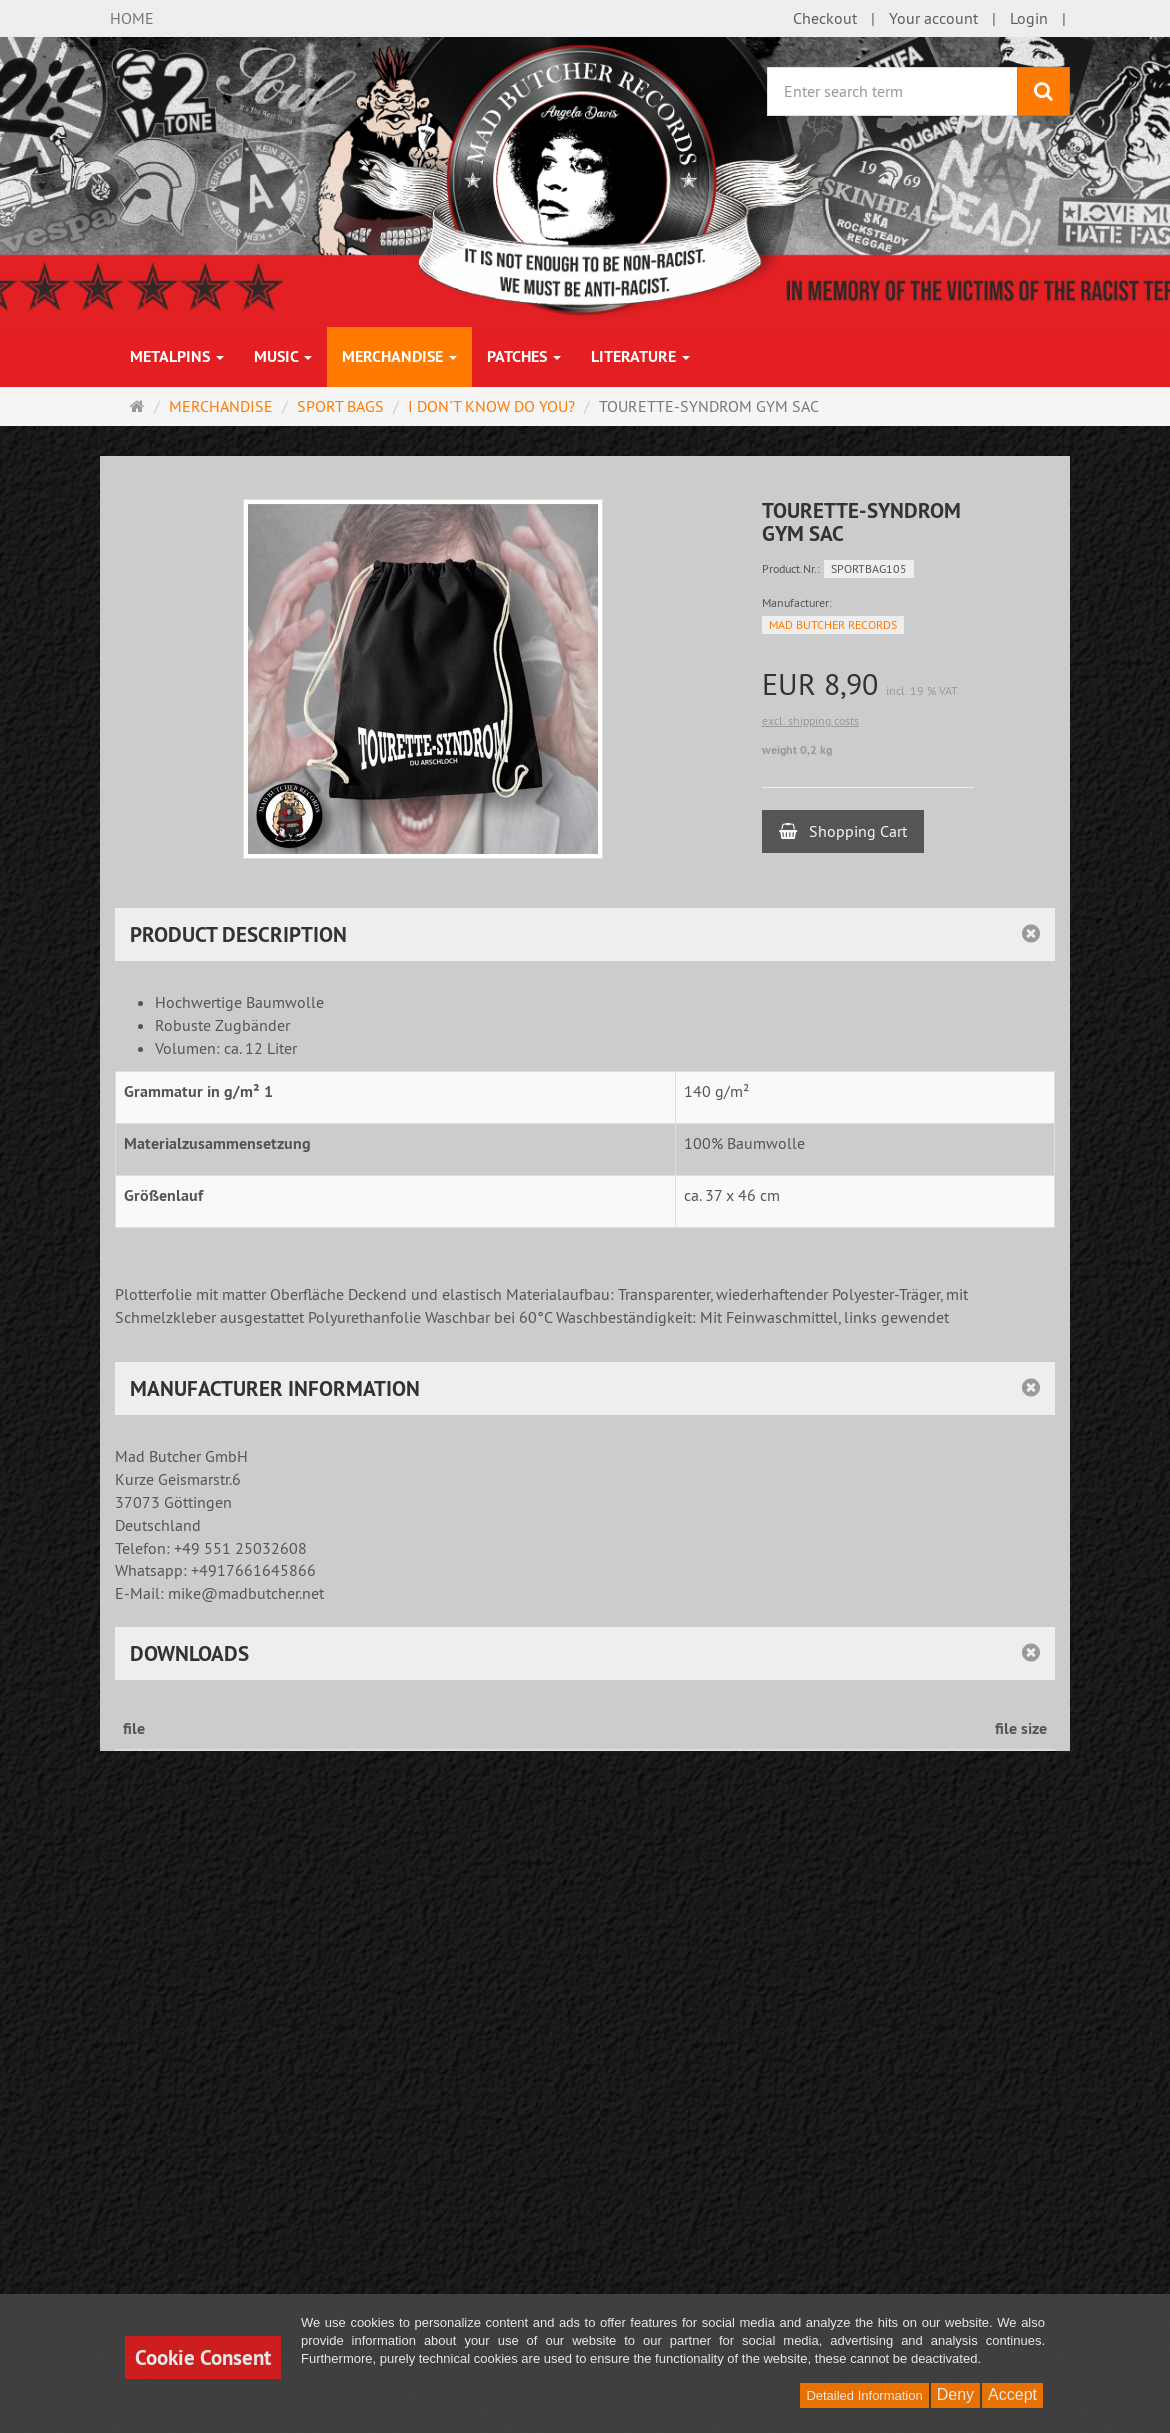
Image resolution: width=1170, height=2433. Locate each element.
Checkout (825, 18)
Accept (1012, 2394)
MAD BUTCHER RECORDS (833, 624)
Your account (933, 18)
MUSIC (283, 356)
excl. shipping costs (810, 720)
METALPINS (177, 356)
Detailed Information (864, 2395)
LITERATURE (640, 356)
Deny (955, 2394)
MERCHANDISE (399, 356)
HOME (132, 18)
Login (1029, 18)
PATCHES (524, 356)
